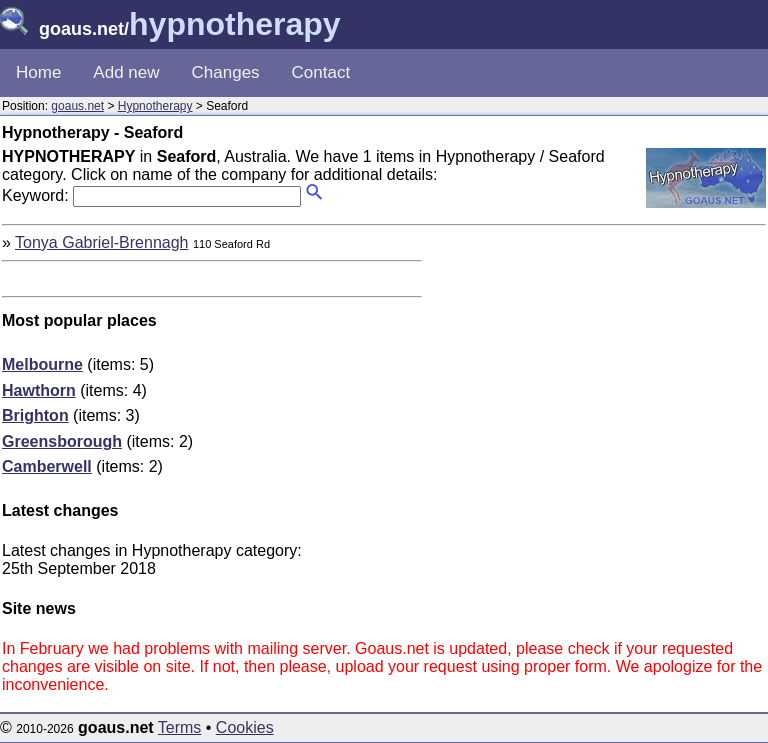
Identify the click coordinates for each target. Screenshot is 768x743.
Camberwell (47, 466)
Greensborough (62, 441)
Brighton (35, 415)
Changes (226, 72)
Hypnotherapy (155, 106)
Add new (126, 72)
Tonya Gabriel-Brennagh (101, 242)
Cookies (245, 727)
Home (38, 72)
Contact (321, 72)
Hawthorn (39, 390)
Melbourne (42, 364)
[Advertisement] (598, 374)
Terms (180, 727)
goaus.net (77, 106)
